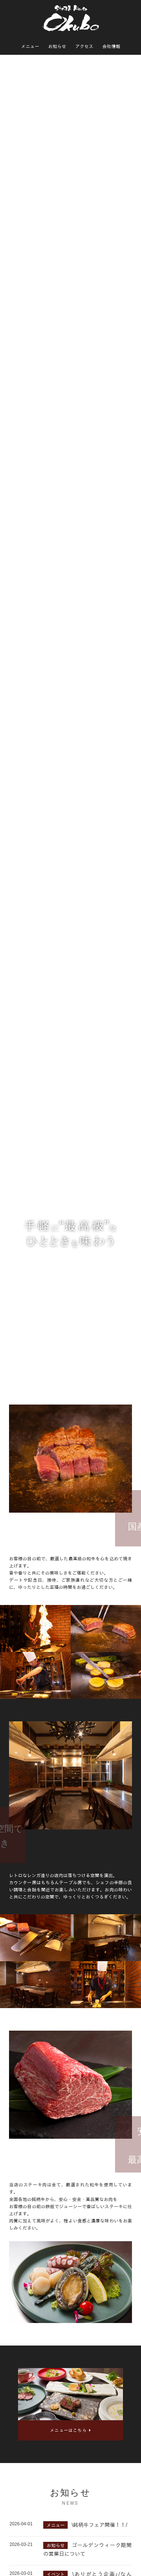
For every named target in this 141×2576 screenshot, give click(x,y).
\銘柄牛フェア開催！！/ (99, 2525)
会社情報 (111, 46)
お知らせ (57, 46)
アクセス (84, 46)
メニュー (30, 46)
